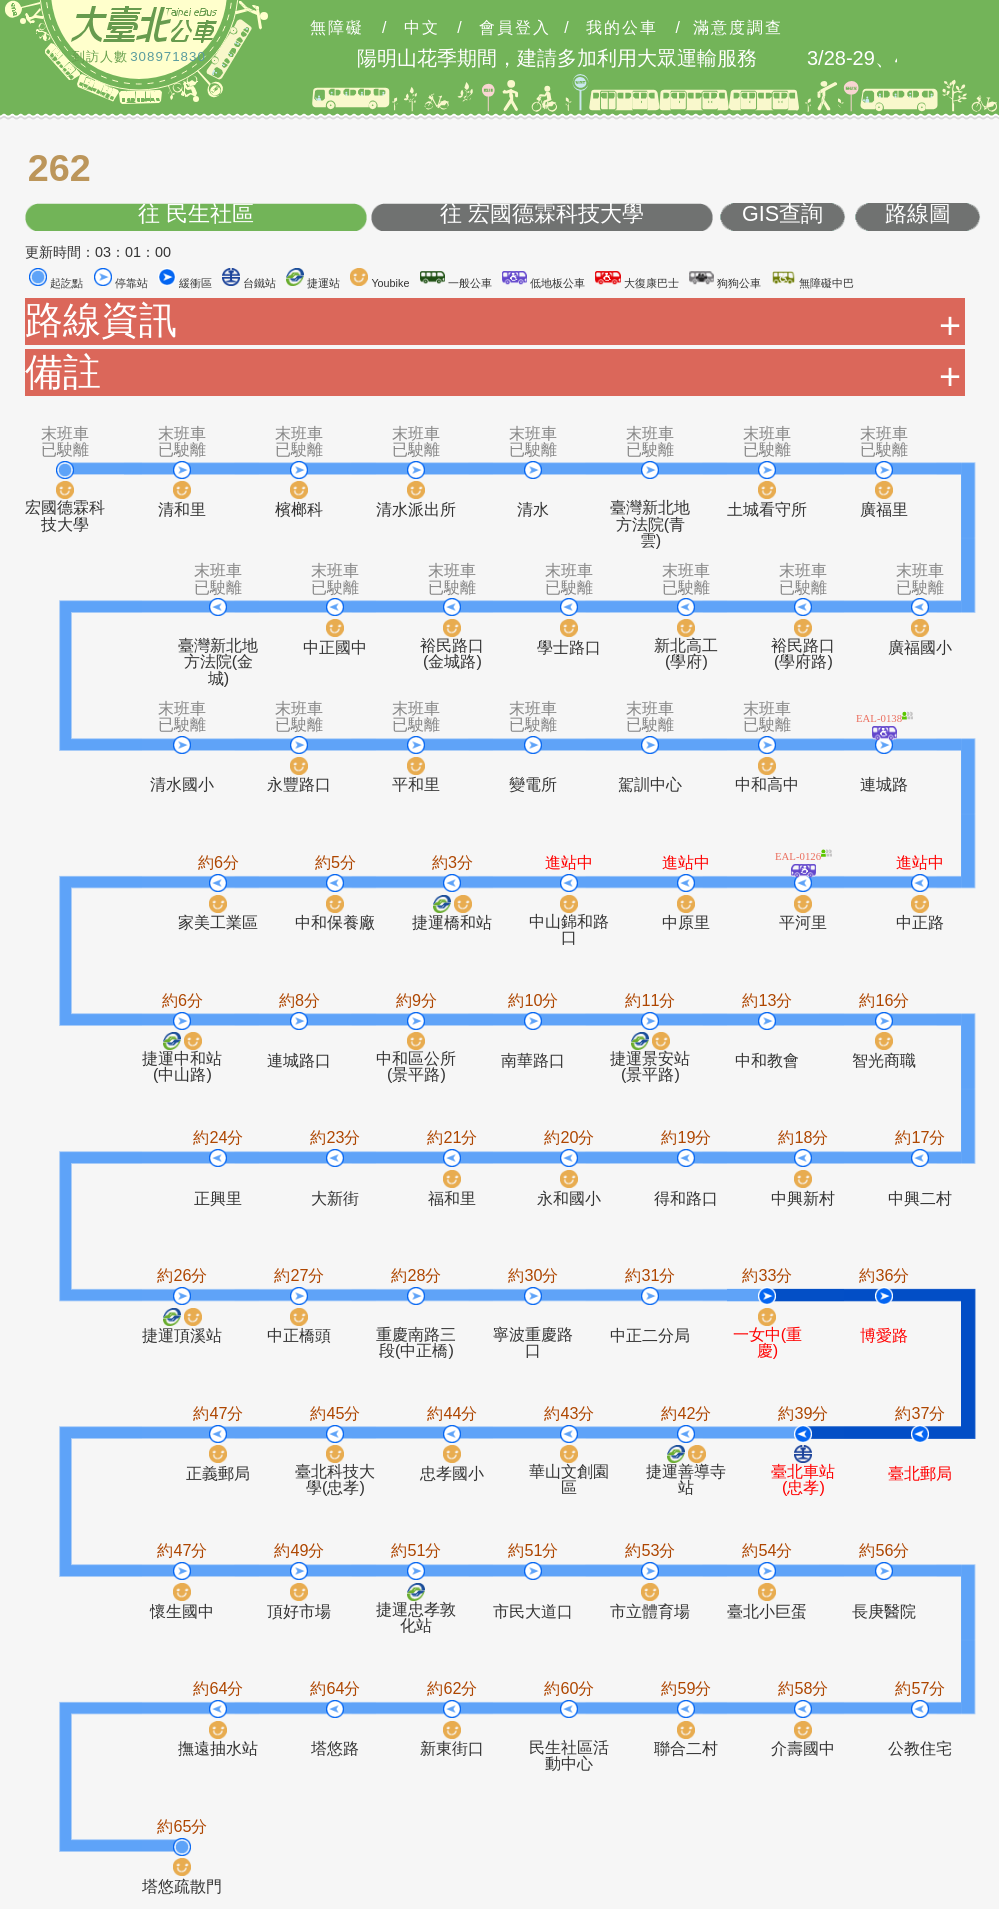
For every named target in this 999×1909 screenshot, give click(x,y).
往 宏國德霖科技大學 (542, 214)
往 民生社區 (196, 214)
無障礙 (337, 28)
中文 (422, 28)
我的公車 (622, 28)
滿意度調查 (738, 28)
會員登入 (515, 28)
